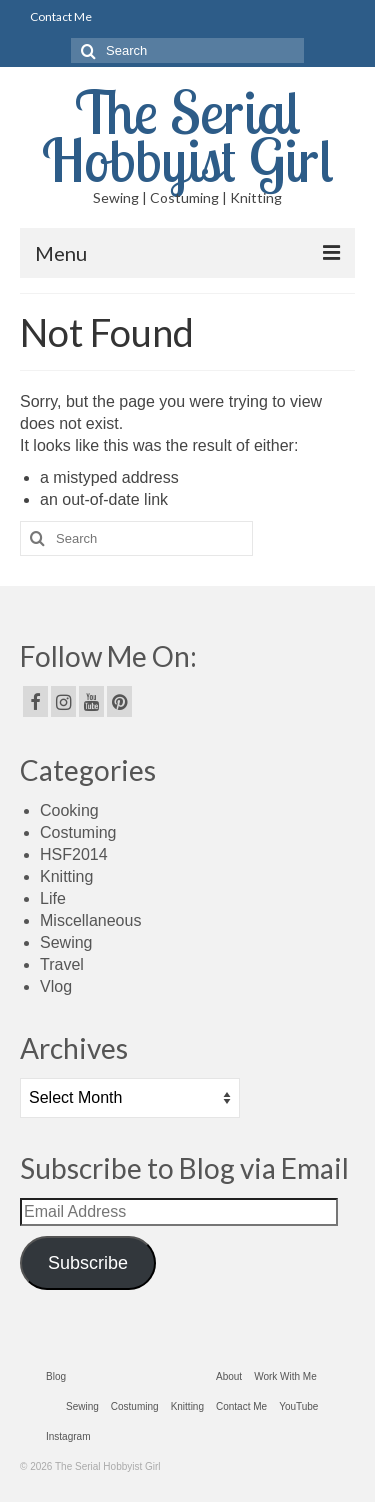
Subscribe (88, 1263)
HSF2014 (74, 854)
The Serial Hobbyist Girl (187, 135)
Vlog (56, 986)
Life (53, 898)
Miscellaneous (90, 920)
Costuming (78, 832)
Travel (62, 964)
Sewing (66, 942)
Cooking (69, 810)
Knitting (66, 876)
